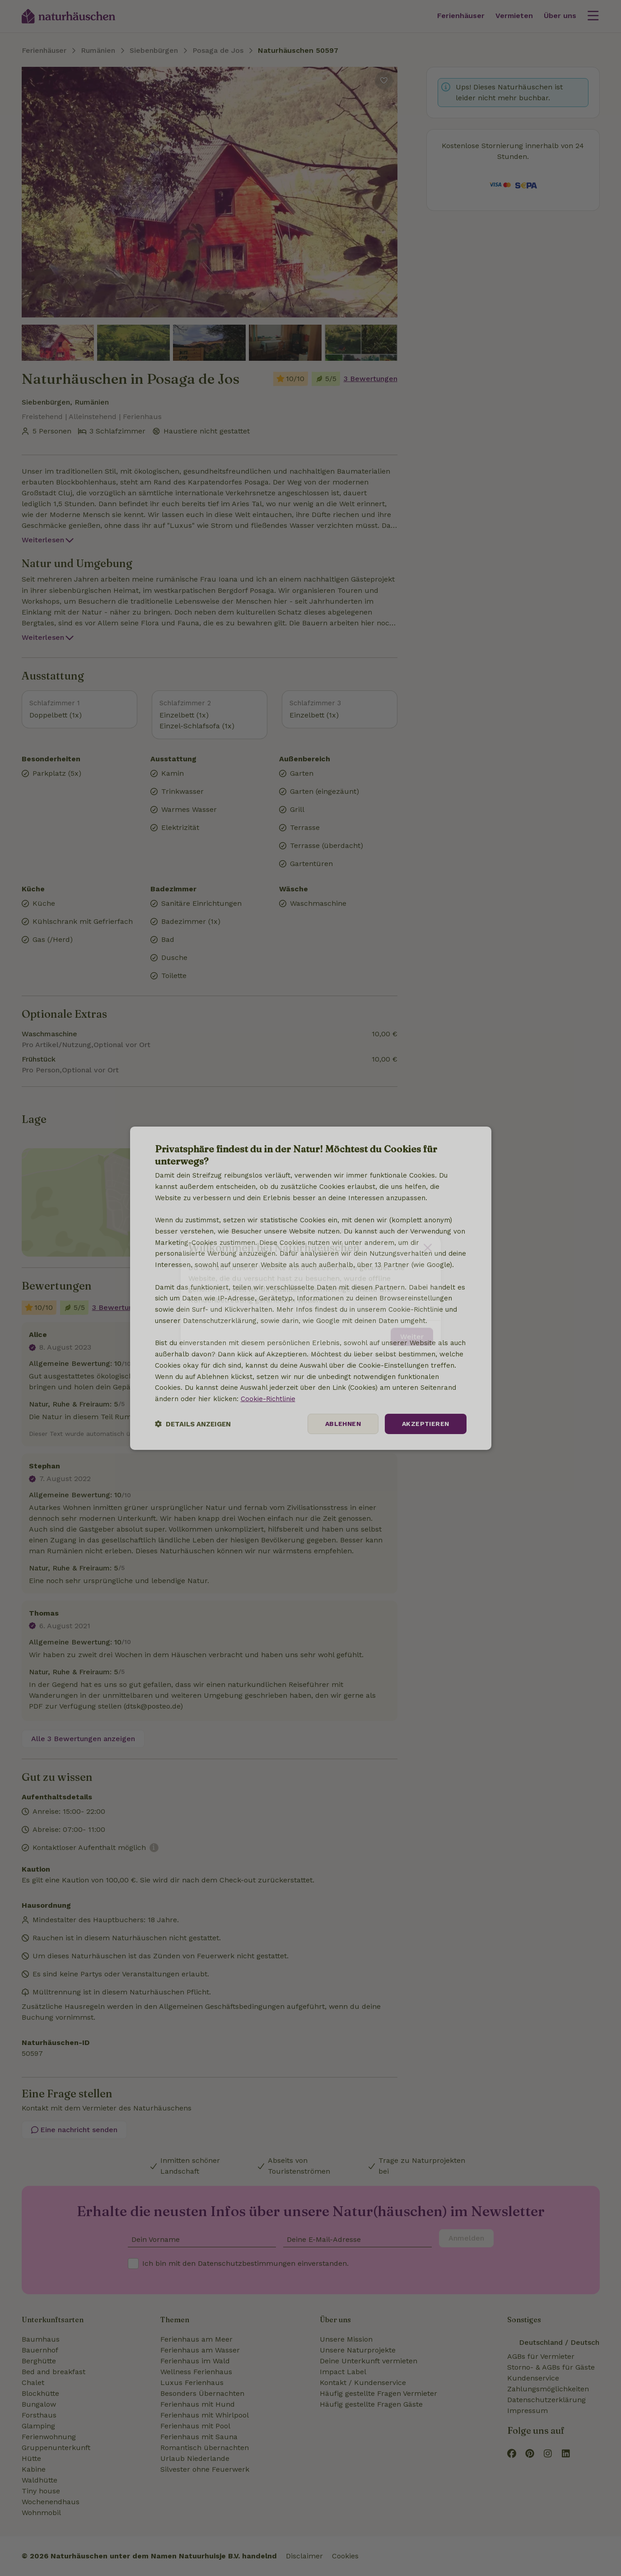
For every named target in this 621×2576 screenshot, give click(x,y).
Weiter (412, 1331)
